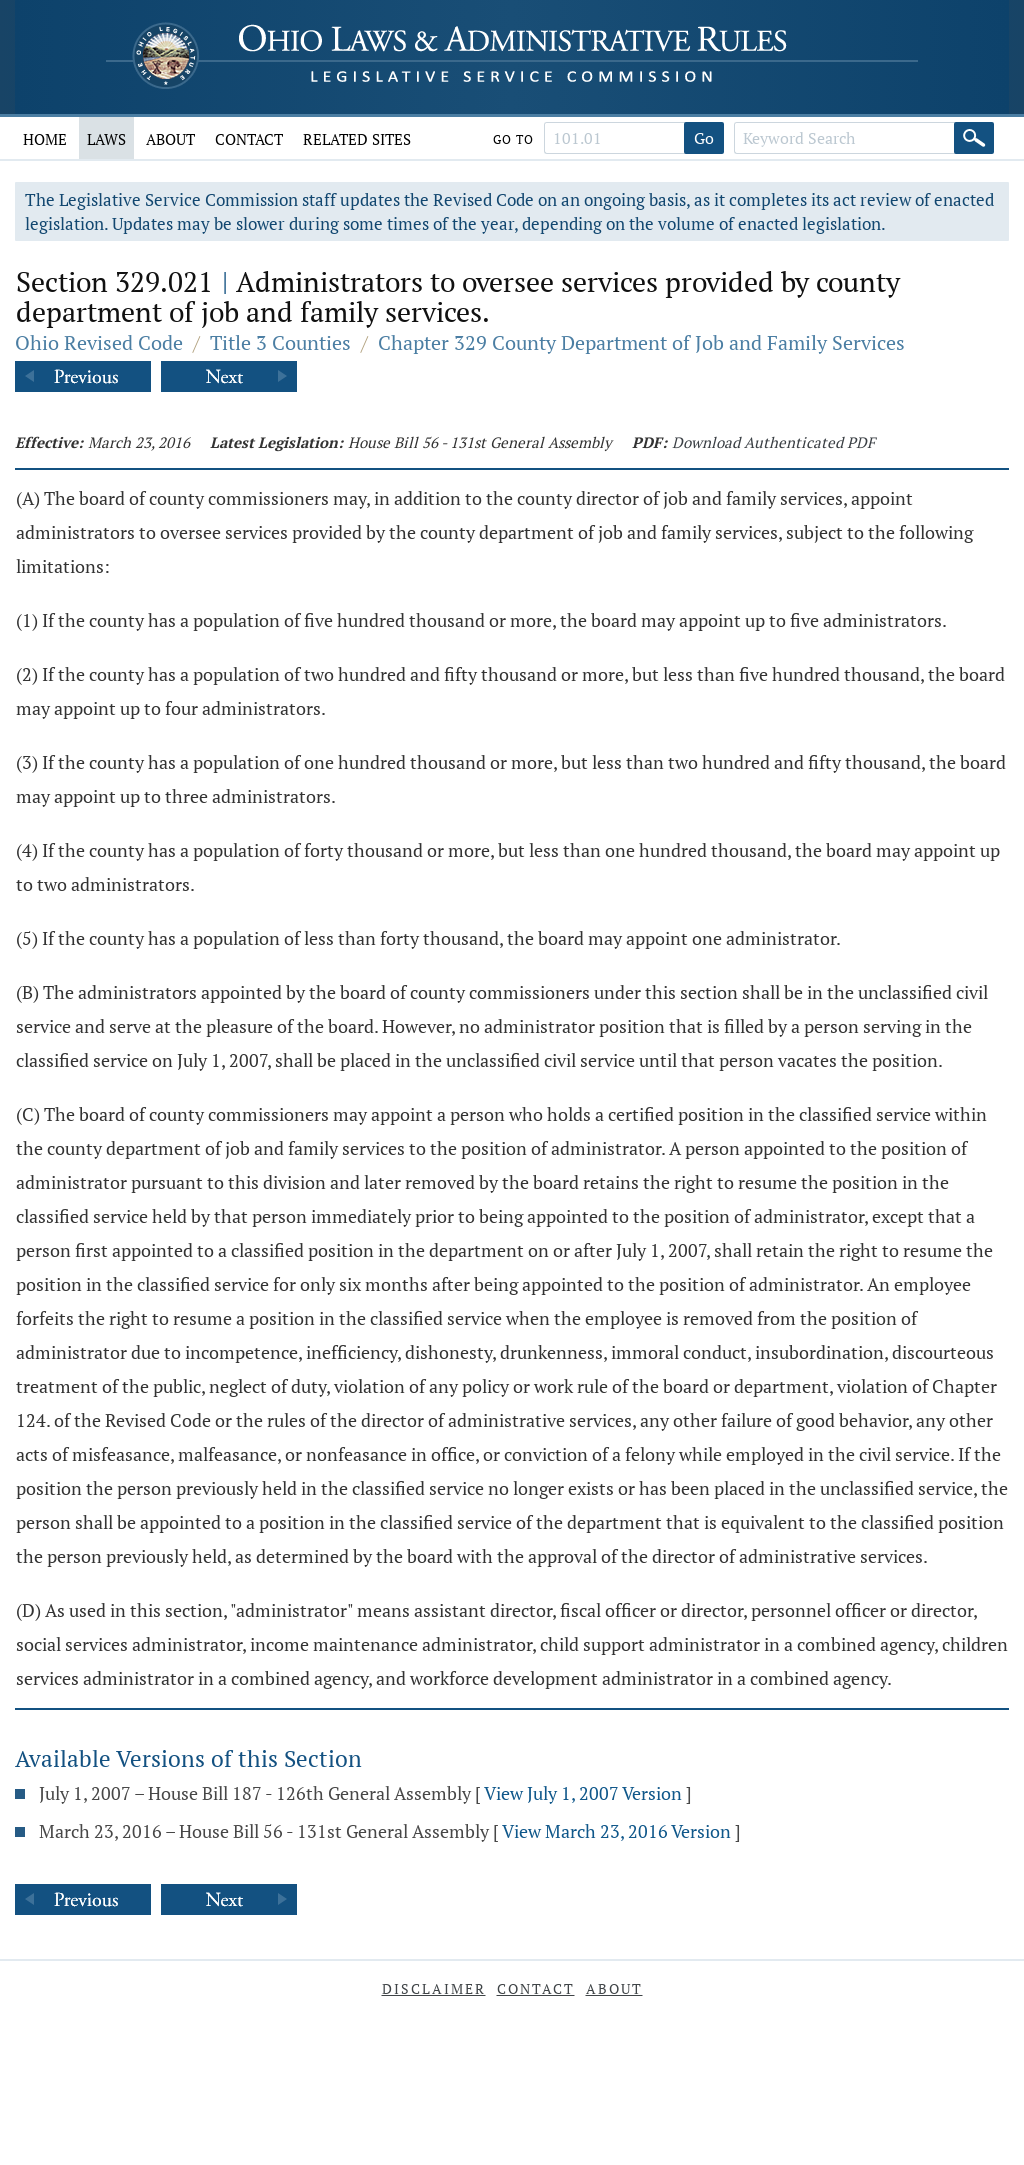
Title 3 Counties (280, 342)
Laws (106, 139)
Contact (249, 139)
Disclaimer (434, 1988)
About (170, 139)
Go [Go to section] (704, 138)
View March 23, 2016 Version (616, 1831)
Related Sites (357, 139)
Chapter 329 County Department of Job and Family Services (641, 342)
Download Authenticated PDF (773, 442)
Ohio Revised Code (99, 342)
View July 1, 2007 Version (583, 1793)
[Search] (974, 138)
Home (45, 139)
